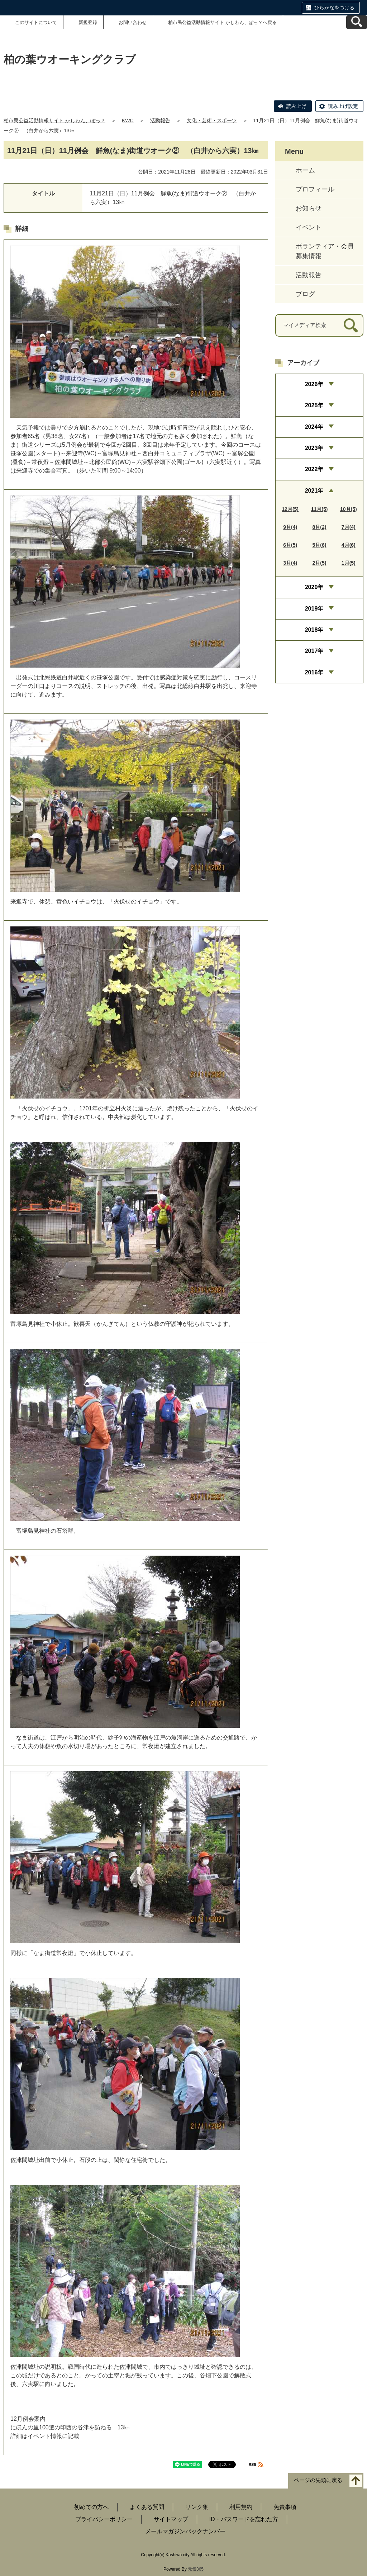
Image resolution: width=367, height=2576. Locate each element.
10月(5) (348, 509)
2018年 (314, 630)
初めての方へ (91, 2507)
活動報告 (160, 120)
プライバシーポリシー (104, 2519)
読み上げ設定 (343, 106)
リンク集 (196, 2507)
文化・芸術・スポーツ (212, 120)
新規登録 (87, 22)
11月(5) (319, 509)
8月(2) (320, 527)
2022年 (314, 469)
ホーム (305, 170)
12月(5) (290, 509)
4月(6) (349, 545)
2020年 (314, 587)
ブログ (305, 294)
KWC (128, 120)
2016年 (314, 672)
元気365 (196, 2569)
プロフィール (315, 189)
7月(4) (349, 527)
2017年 (314, 651)
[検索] (350, 325)
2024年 (314, 427)
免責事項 (284, 2507)
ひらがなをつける (334, 7)
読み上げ (296, 106)
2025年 (314, 405)
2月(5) (320, 563)
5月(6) (320, 545)
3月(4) (290, 563)
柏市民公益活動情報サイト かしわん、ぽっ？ (54, 120)
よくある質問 (147, 2507)
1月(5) (349, 563)
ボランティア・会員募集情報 (325, 251)
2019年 (314, 609)
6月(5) (290, 545)
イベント (308, 227)
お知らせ (308, 208)
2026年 (314, 384)
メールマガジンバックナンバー (185, 2531)
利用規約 (240, 2507)
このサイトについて (36, 22)
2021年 (314, 491)
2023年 (314, 448)
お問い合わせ (133, 22)
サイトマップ (171, 2519)
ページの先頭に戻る (318, 2480)
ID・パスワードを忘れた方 (243, 2519)
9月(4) (290, 527)
